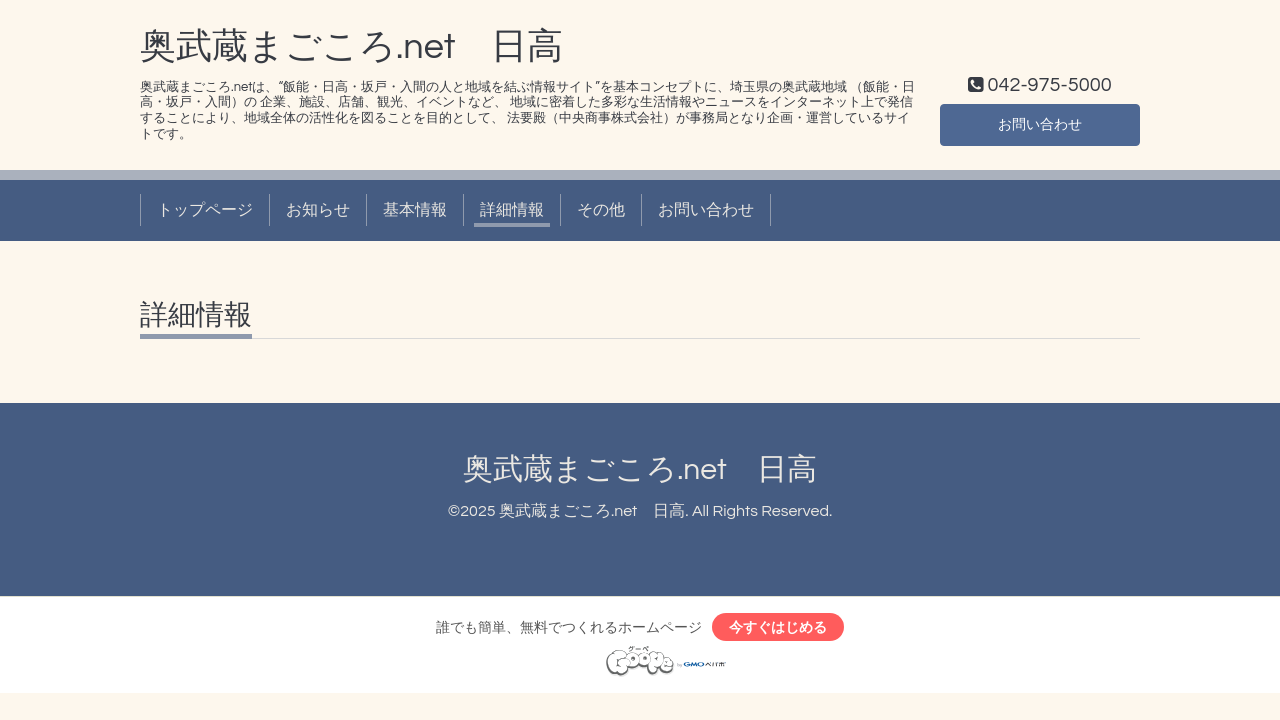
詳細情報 (512, 210)
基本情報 (415, 210)
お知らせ (318, 210)
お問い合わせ (1040, 123)
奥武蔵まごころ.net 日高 (351, 47)
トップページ (205, 210)
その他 (601, 210)
